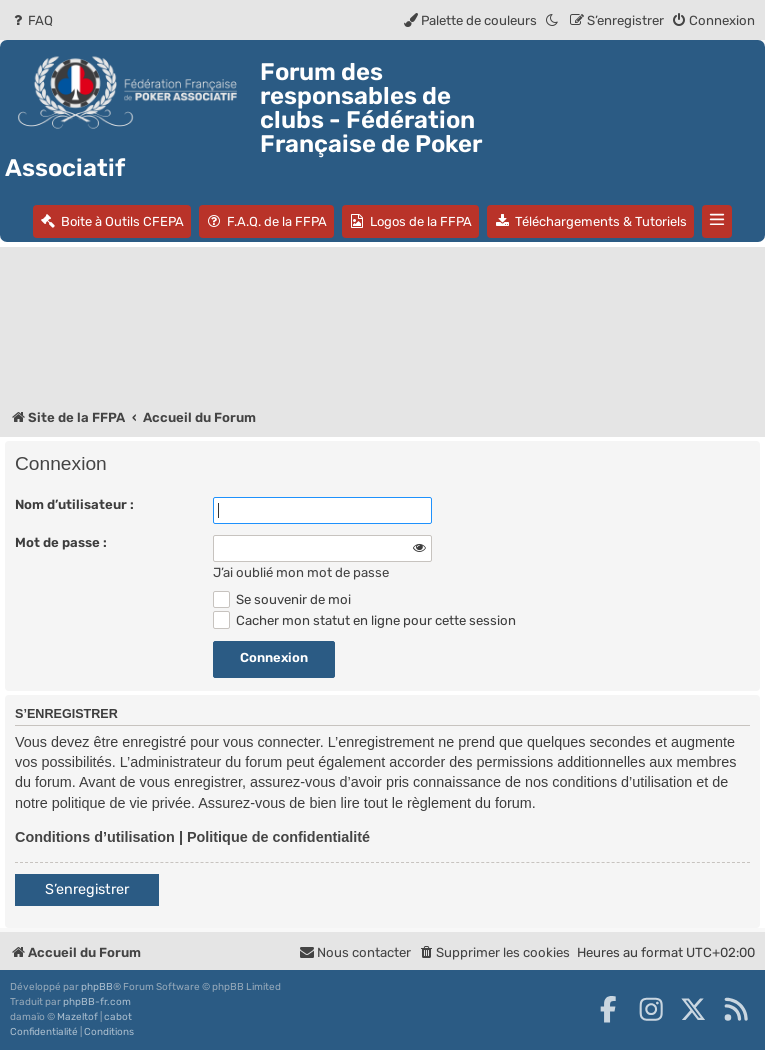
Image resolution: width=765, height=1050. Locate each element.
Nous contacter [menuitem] (355, 952)
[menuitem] (31, 20)
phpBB (97, 987)
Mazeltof (77, 1017)
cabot (118, 1017)
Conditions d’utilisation (95, 837)
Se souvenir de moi (282, 599)
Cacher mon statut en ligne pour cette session (364, 620)
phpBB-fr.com (97, 1002)
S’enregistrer (87, 889)
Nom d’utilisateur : (74, 504)
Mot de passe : (61, 542)
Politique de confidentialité (278, 837)
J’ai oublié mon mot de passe (301, 572)
